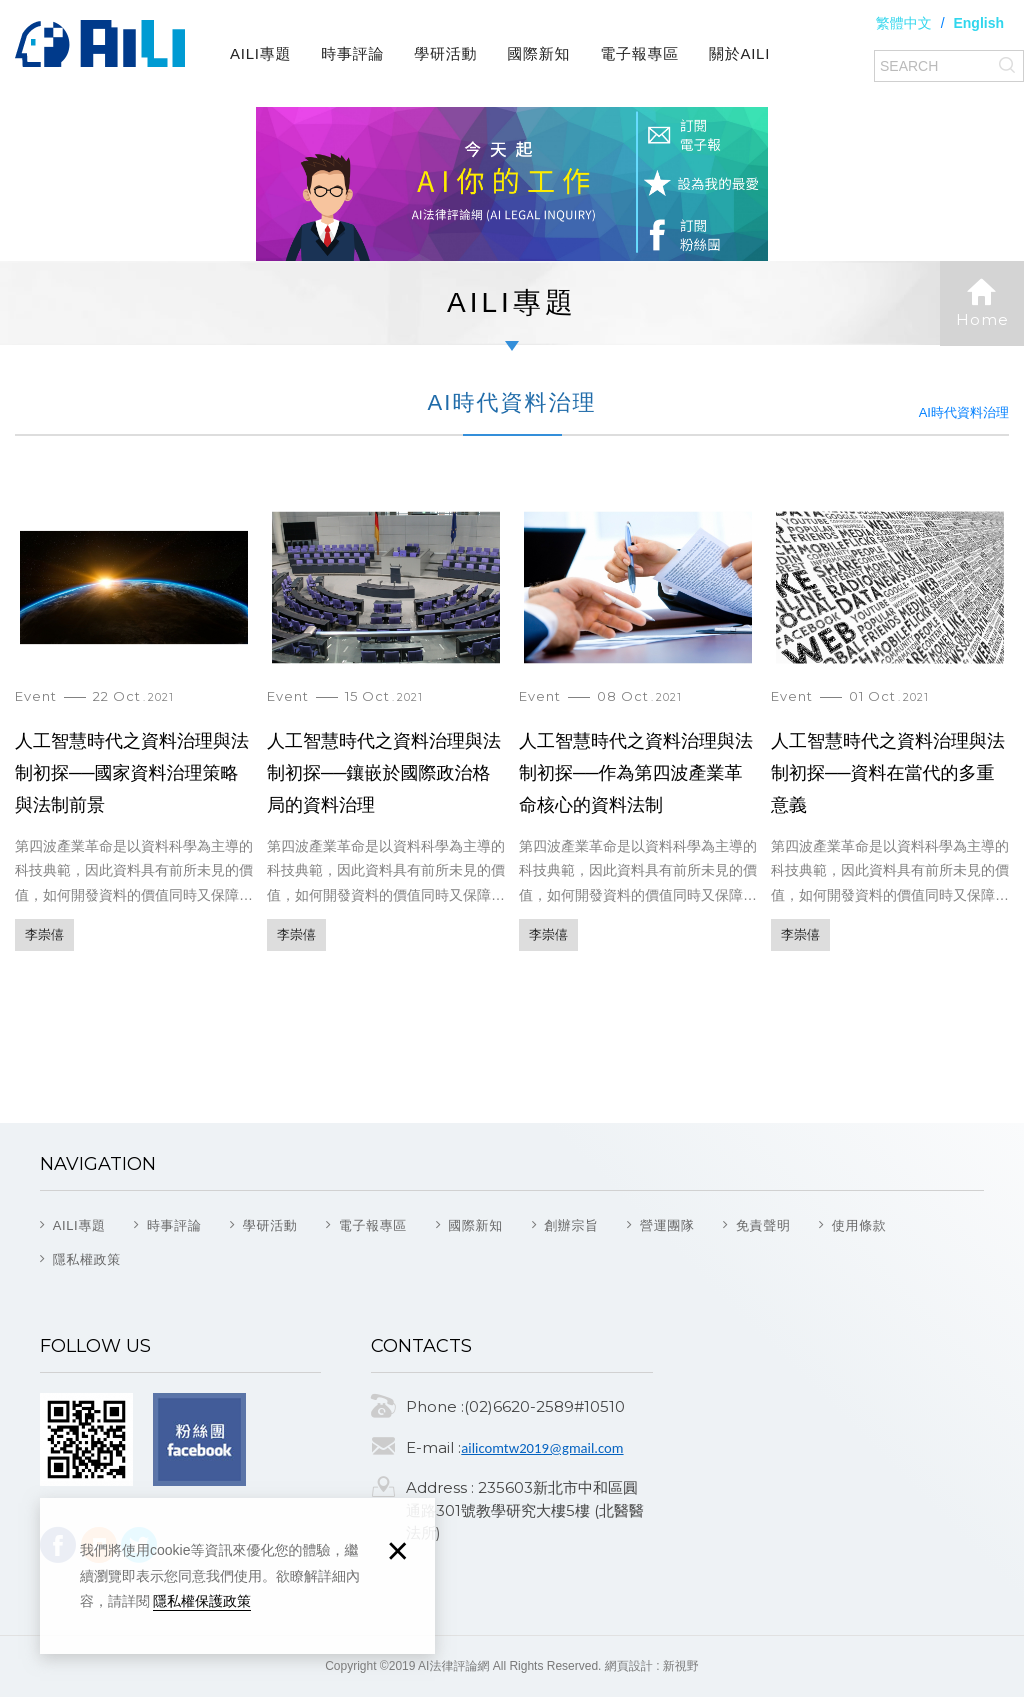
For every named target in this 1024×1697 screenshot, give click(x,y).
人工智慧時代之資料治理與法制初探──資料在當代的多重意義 (890, 739)
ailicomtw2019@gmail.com (542, 1448)
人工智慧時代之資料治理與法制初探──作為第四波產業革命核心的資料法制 (638, 739)
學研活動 (445, 53)
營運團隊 (667, 1225)
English (978, 23)
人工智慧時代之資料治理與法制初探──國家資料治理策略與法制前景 (134, 739)
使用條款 (859, 1225)
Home (982, 303)
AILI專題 (260, 53)
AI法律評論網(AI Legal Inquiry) (100, 44)
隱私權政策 (87, 1259)
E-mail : (433, 1447)
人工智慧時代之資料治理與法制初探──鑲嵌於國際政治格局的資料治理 (386, 739)
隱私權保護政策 (202, 1601)
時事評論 (352, 53)
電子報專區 (639, 53)
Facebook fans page (199, 1439)
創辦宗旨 (571, 1225)
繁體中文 (904, 23)
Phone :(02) (449, 1406)
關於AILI (739, 53)
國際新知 (538, 53)
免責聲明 (763, 1225)
